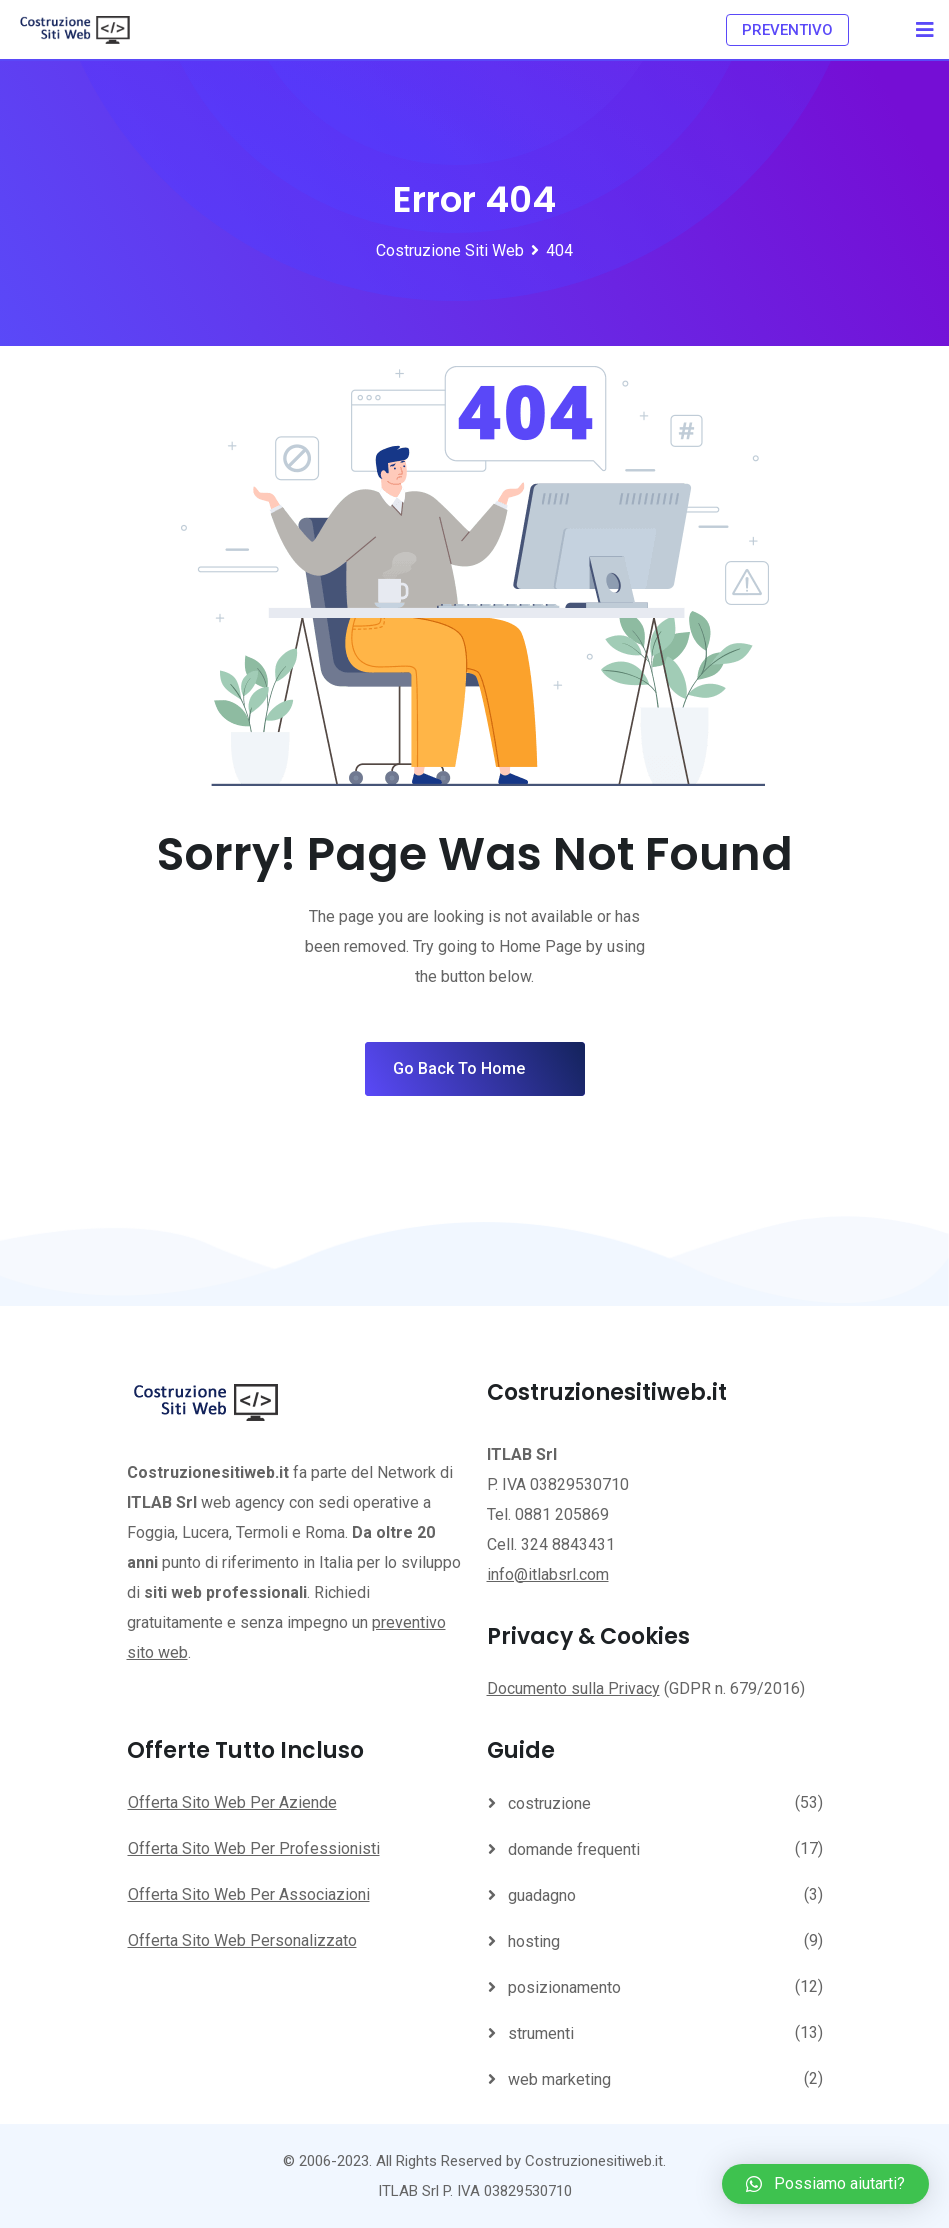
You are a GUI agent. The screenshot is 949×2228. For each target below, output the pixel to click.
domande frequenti (574, 1849)
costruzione (549, 1803)
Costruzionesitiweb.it (594, 2161)
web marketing (559, 2079)
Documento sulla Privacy (573, 1688)
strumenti (541, 2033)
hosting (534, 1941)
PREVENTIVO (787, 30)
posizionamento (564, 1987)
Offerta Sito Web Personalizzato (242, 1940)
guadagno (542, 1895)
